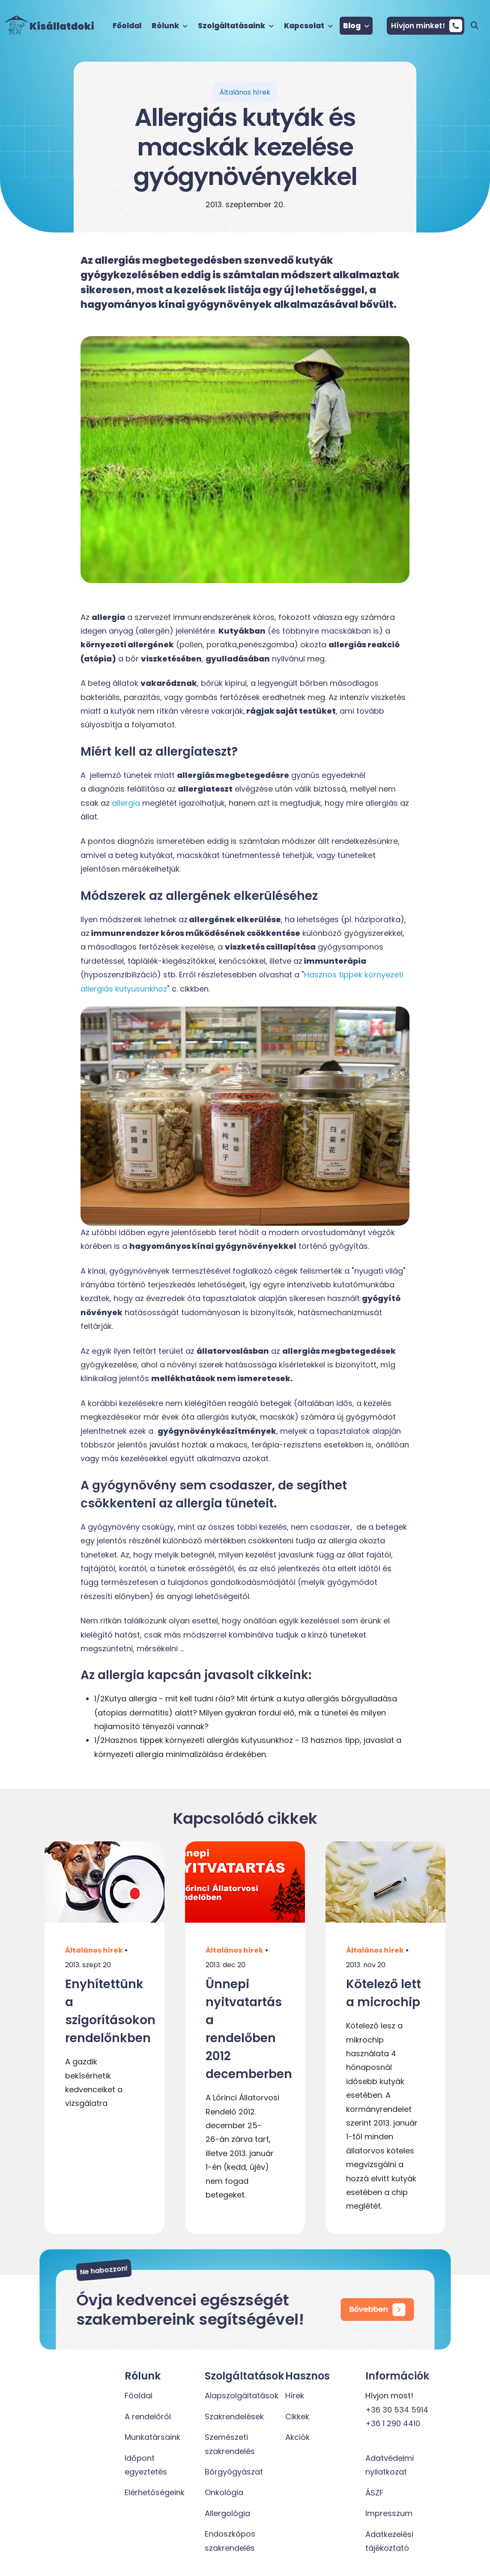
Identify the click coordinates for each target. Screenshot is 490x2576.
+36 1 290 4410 (392, 2423)
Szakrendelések (234, 2416)
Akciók (297, 2437)
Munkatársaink (152, 2437)
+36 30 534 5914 (396, 2409)
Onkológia (224, 2492)
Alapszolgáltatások (241, 2395)
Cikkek (297, 2416)
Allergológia (227, 2513)
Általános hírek (94, 1950)
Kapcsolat (308, 26)
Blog (356, 26)
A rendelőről (148, 2416)
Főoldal (127, 26)
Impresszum (388, 2513)
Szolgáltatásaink (236, 26)
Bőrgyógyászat (234, 2471)
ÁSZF (374, 2492)
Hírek (294, 2395)
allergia (126, 803)
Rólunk (170, 26)
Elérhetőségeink (155, 2492)
